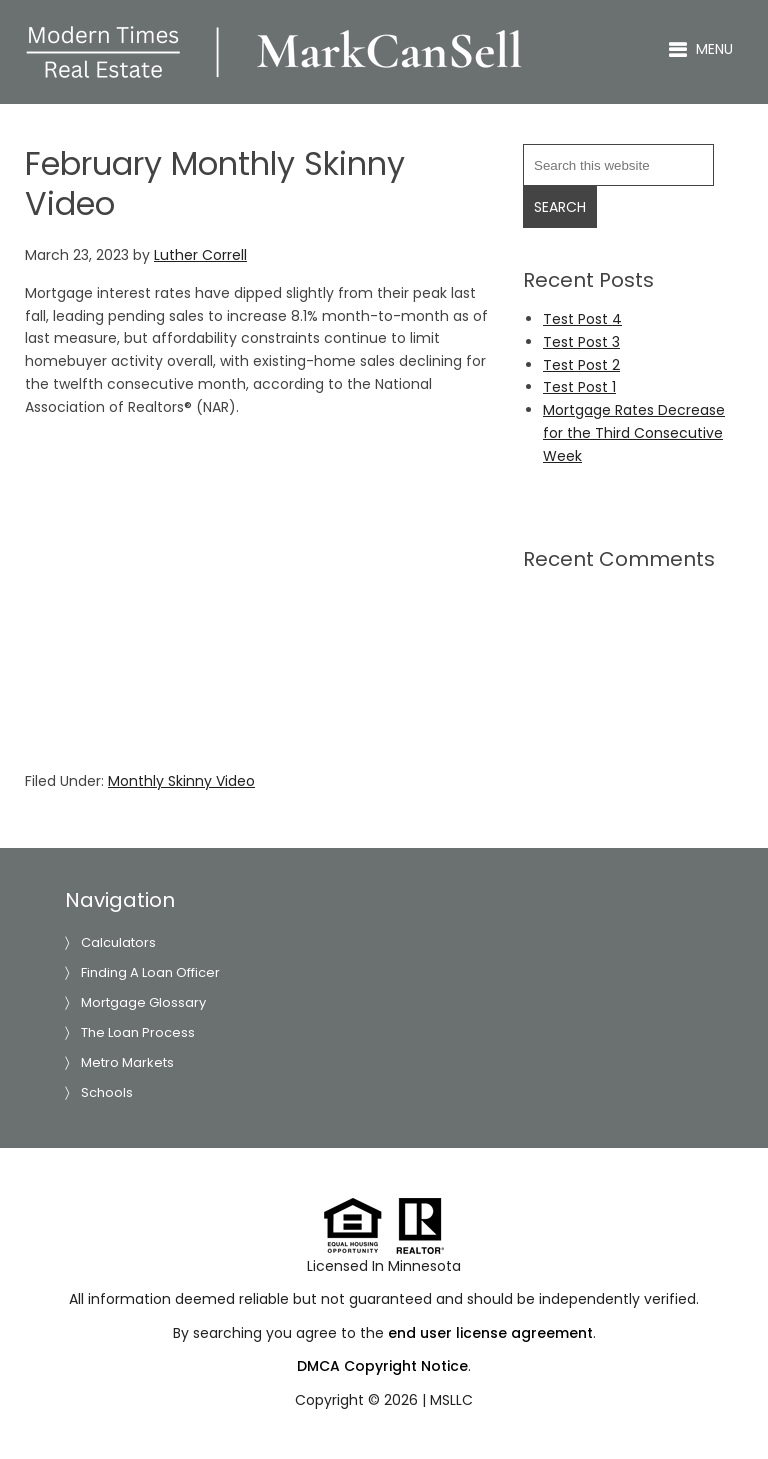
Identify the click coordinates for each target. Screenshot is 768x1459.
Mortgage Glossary (143, 1002)
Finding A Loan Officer (150, 972)
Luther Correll (275, 52)
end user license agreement (490, 1333)
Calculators (118, 942)
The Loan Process (138, 1032)
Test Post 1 (579, 387)
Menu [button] (714, 49)
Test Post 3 (581, 342)
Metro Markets (127, 1062)
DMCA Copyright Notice (382, 1366)
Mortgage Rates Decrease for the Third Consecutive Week (634, 433)
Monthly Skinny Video (181, 781)
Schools (107, 1092)
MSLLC (451, 1400)
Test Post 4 (582, 319)
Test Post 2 (581, 365)
